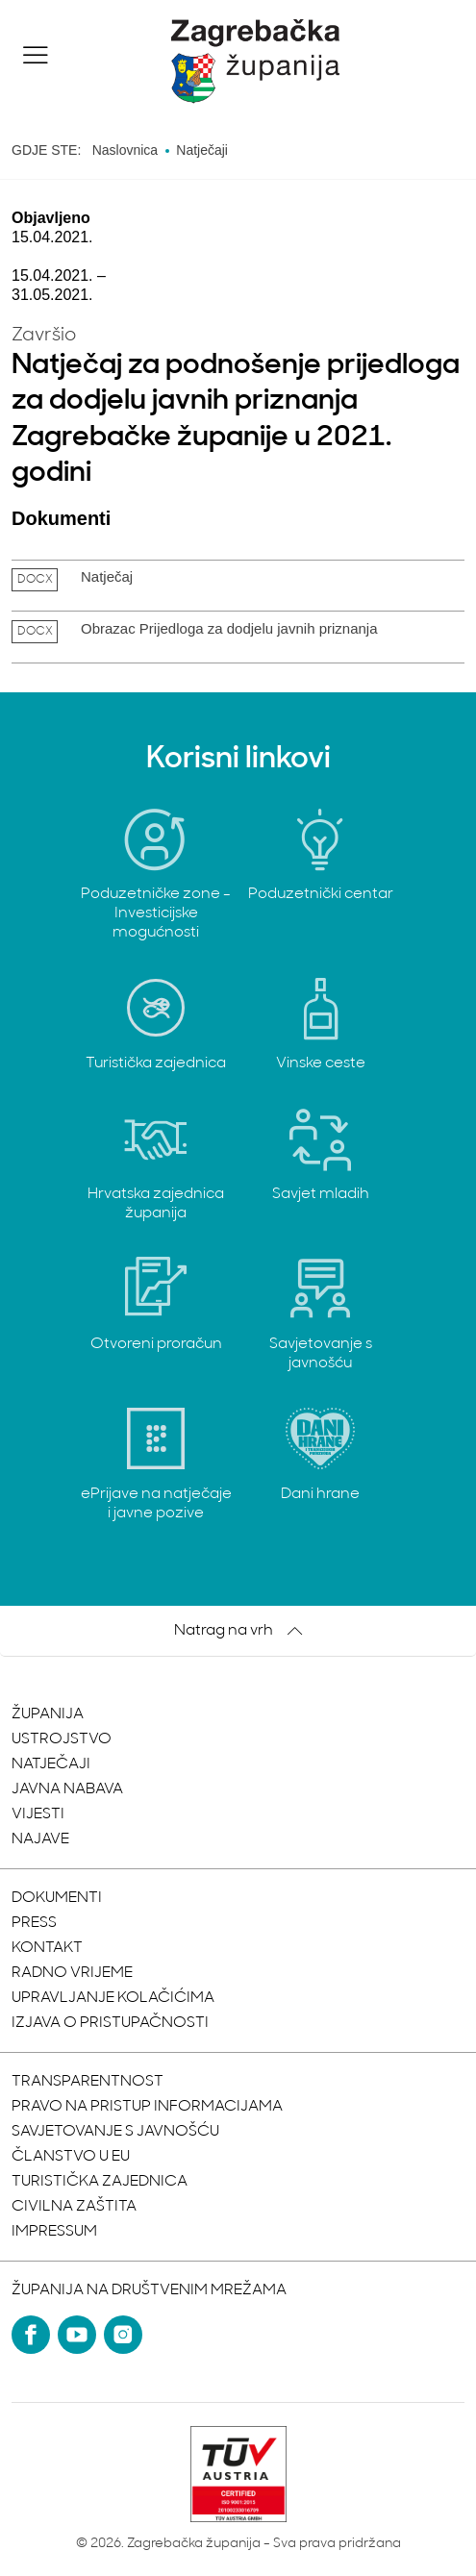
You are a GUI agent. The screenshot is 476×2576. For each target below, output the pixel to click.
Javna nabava (67, 1789)
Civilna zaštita (74, 2206)
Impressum (54, 2231)
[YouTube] (77, 2334)
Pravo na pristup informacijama (147, 2106)
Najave (40, 1839)
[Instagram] (123, 2334)
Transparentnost (87, 2081)
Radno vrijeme (72, 1973)
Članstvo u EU (71, 2156)
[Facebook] (31, 2334)
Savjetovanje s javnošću (115, 2131)
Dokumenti (57, 1898)
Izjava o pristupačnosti (110, 2023)
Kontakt (47, 1948)
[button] (36, 55)
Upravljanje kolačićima (113, 1998)
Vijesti (38, 1814)
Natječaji (51, 1764)
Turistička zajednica (100, 2181)
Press (34, 1923)
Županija (48, 1714)
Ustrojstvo (62, 1739)
